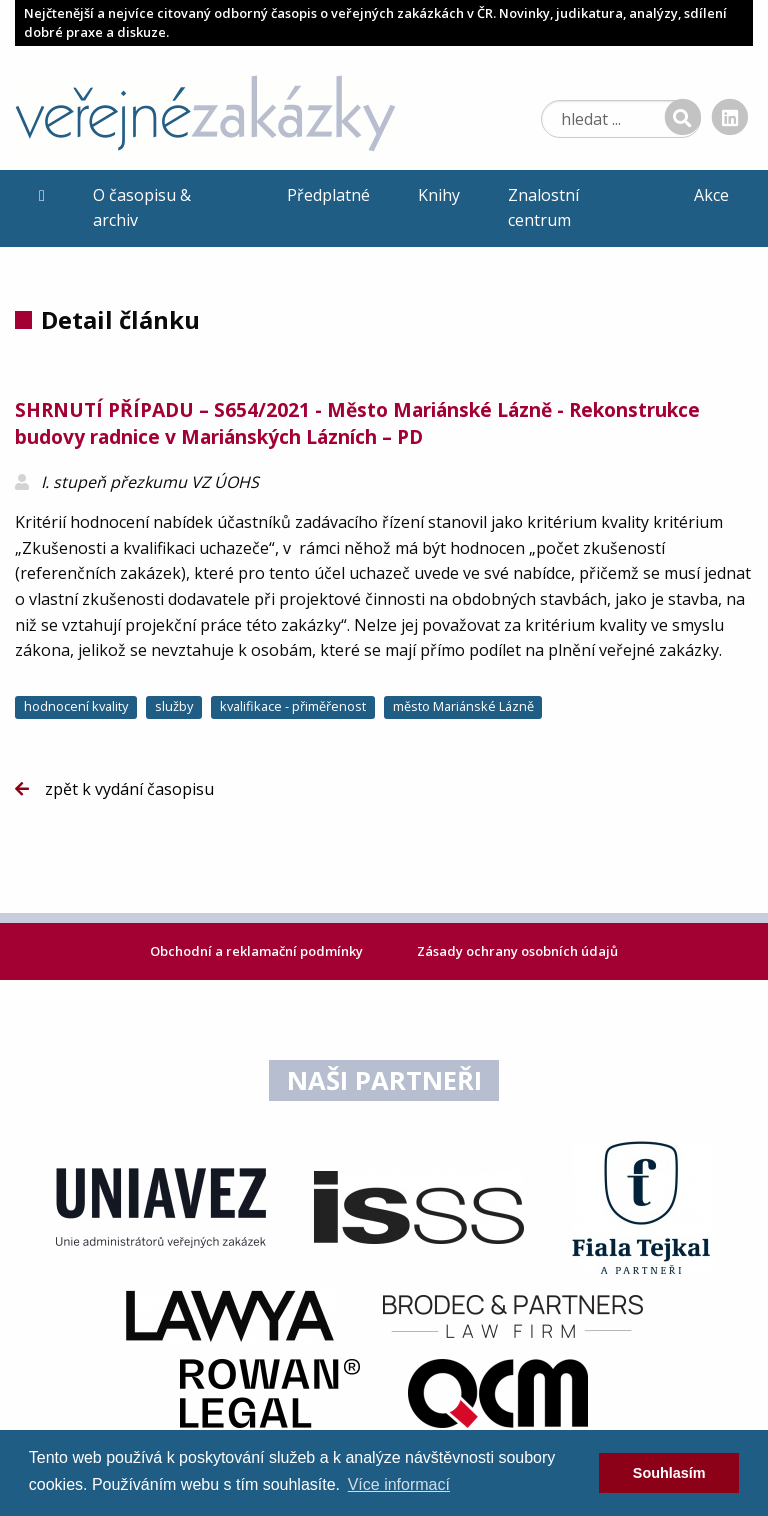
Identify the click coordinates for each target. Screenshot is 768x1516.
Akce (711, 195)
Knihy (439, 195)
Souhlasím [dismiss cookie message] (669, 1473)
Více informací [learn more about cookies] (399, 1484)
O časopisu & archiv (142, 208)
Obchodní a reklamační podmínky (258, 951)
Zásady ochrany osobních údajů (517, 951)
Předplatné (328, 195)
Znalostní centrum (543, 208)
